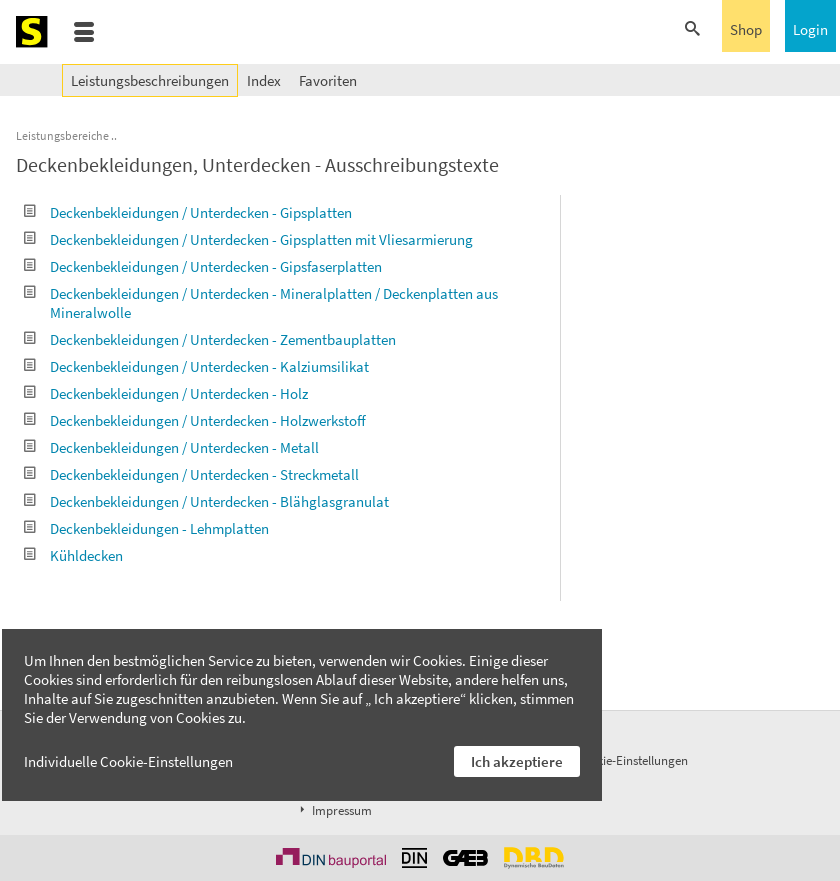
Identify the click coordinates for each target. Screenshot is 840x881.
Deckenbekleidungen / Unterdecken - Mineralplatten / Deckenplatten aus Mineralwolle (261, 303)
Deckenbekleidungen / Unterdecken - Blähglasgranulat (206, 501)
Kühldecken (73, 555)
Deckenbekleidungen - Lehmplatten (146, 528)
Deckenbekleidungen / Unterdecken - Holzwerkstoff (195, 420)
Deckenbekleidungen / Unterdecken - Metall (171, 447)
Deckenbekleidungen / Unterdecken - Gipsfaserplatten (203, 266)
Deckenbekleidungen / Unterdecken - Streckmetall (191, 474)
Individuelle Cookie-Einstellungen (128, 761)
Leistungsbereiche (62, 135)
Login (810, 29)
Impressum (334, 810)
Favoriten (328, 80)
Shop (746, 29)
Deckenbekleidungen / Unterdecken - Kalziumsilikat (196, 366)
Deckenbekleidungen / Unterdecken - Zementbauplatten (210, 339)
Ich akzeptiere (517, 761)
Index (264, 80)
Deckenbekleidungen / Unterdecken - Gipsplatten (188, 212)
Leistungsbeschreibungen (150, 80)
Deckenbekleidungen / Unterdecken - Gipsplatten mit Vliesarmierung (248, 239)
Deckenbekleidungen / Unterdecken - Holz (166, 393)
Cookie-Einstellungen (632, 760)
